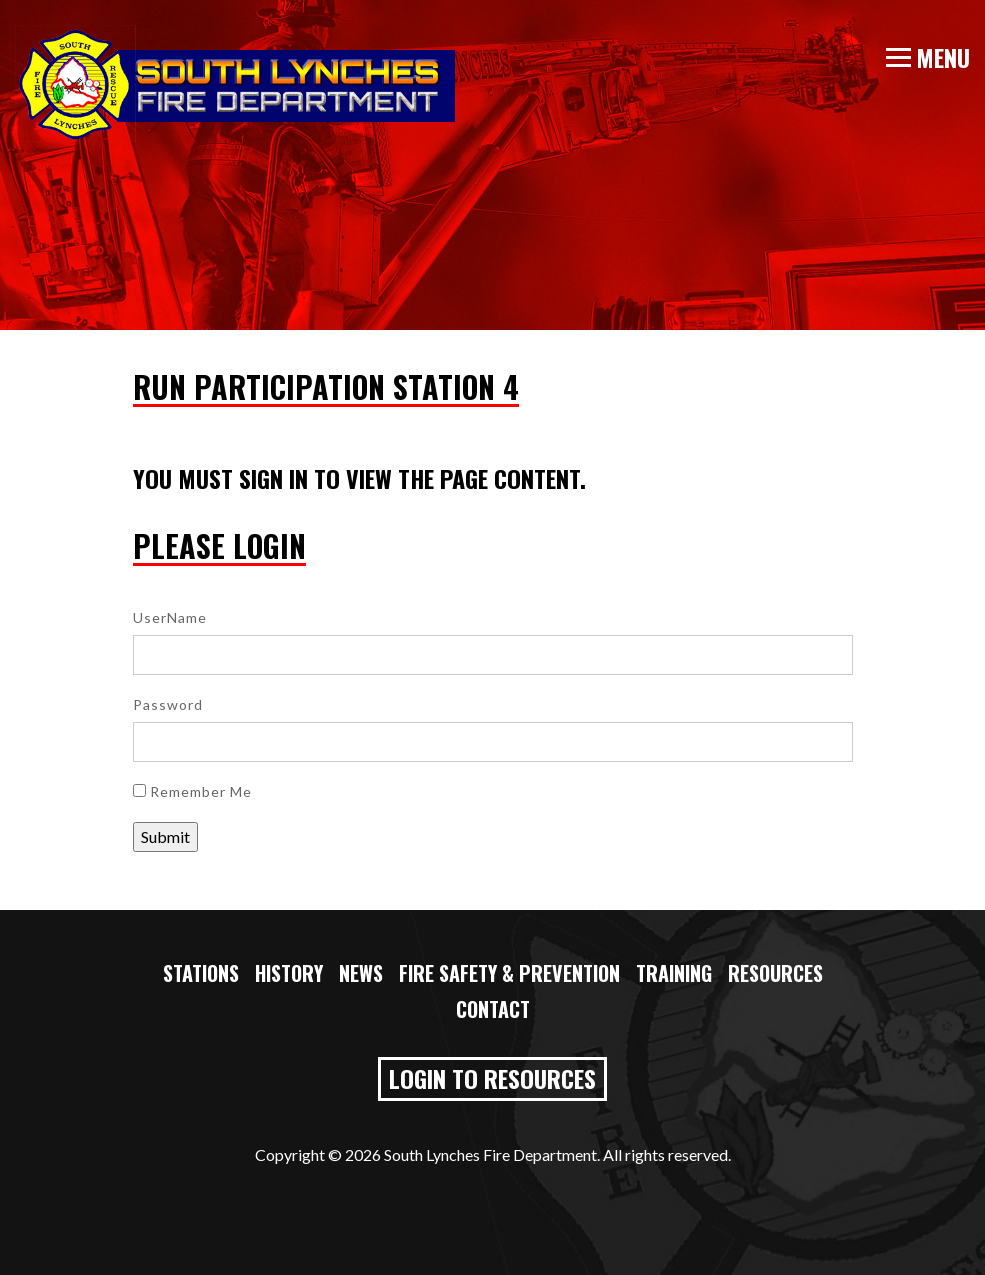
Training (674, 973)
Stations (201, 973)
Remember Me (192, 791)
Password (168, 704)
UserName (170, 617)
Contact (493, 1009)
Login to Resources (492, 1078)
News (361, 973)
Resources (775, 973)
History (289, 973)
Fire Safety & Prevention (509, 973)
